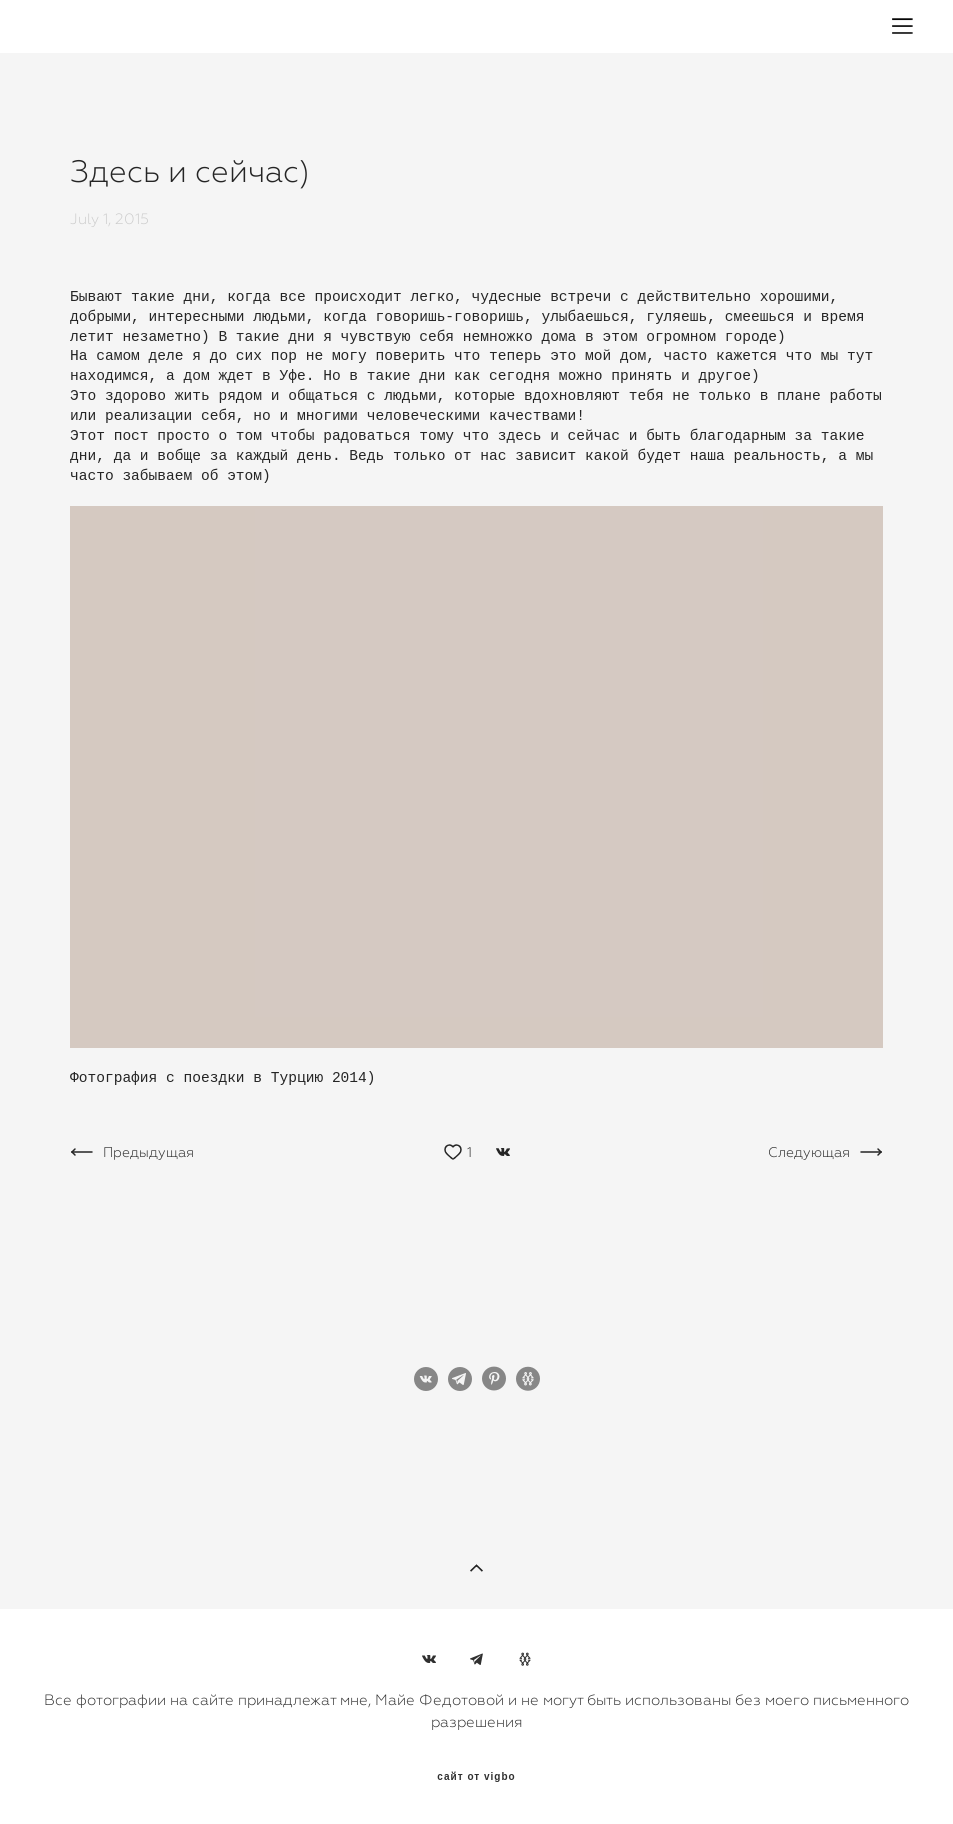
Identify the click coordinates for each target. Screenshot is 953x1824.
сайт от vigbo (476, 1777)
